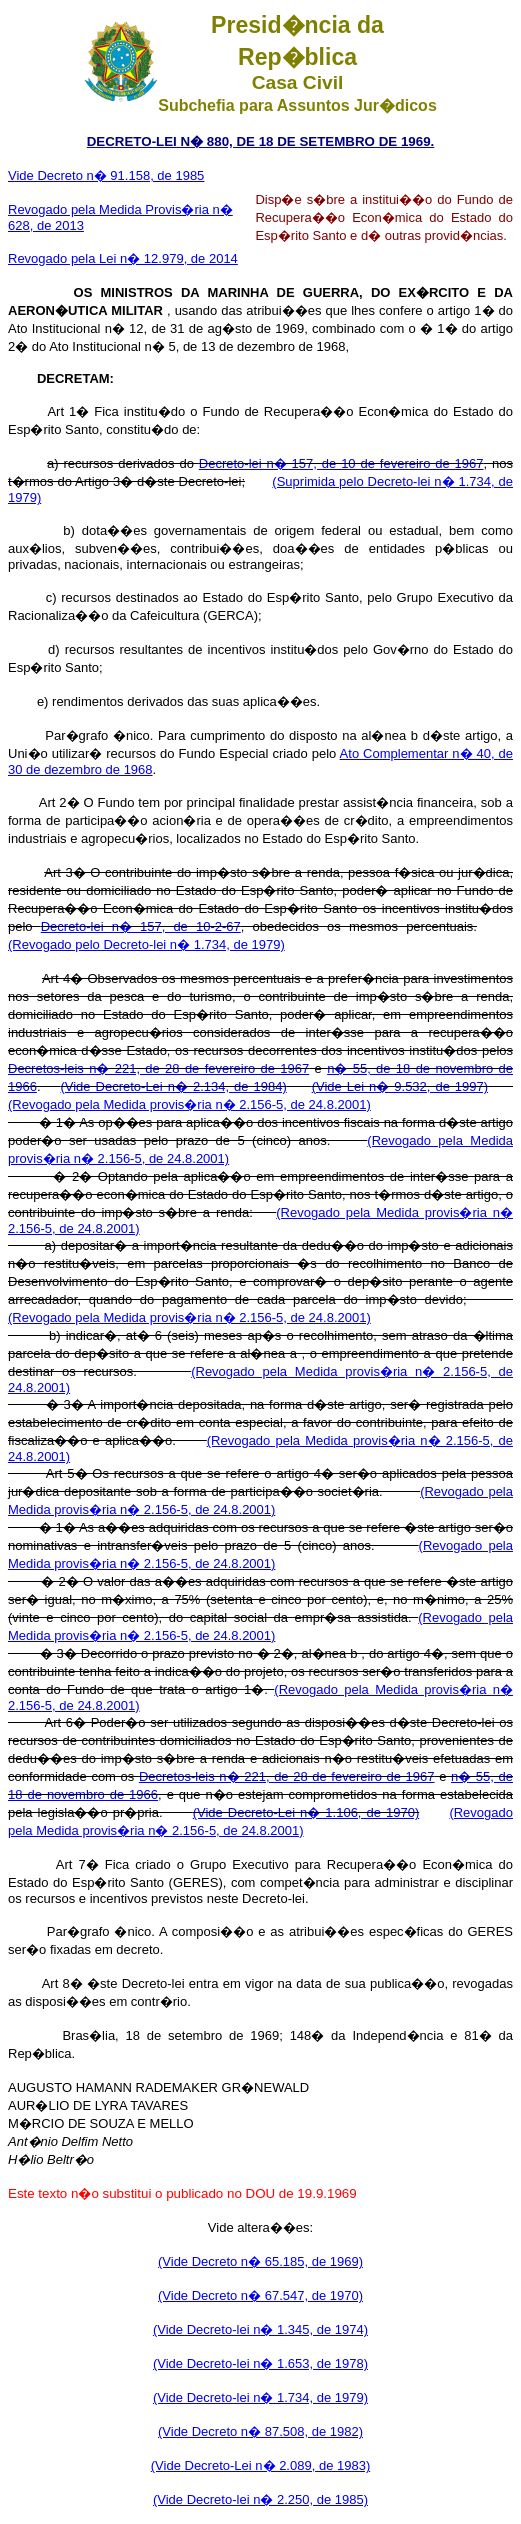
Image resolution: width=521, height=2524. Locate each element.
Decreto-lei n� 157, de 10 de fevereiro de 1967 (341, 463)
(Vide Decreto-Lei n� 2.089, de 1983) (260, 2465)
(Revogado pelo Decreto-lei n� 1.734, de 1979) (146, 944)
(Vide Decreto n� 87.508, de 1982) (260, 2431)
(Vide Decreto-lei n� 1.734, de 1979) (260, 2397)
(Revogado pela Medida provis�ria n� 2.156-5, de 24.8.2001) (189, 1104)
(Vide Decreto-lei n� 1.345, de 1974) (260, 2329)
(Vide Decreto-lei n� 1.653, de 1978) (260, 2363)
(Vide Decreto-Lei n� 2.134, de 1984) (173, 1086)
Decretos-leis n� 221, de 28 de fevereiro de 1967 (158, 1068)
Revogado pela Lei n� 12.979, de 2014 (123, 258)
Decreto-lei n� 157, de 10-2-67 (141, 926)
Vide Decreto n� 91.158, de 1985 (106, 175)
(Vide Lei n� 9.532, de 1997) (400, 1086)
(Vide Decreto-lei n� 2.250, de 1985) (260, 2499)
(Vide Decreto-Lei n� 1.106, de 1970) (306, 1812)
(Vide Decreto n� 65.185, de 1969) (260, 2261)
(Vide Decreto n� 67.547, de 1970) (260, 2295)
